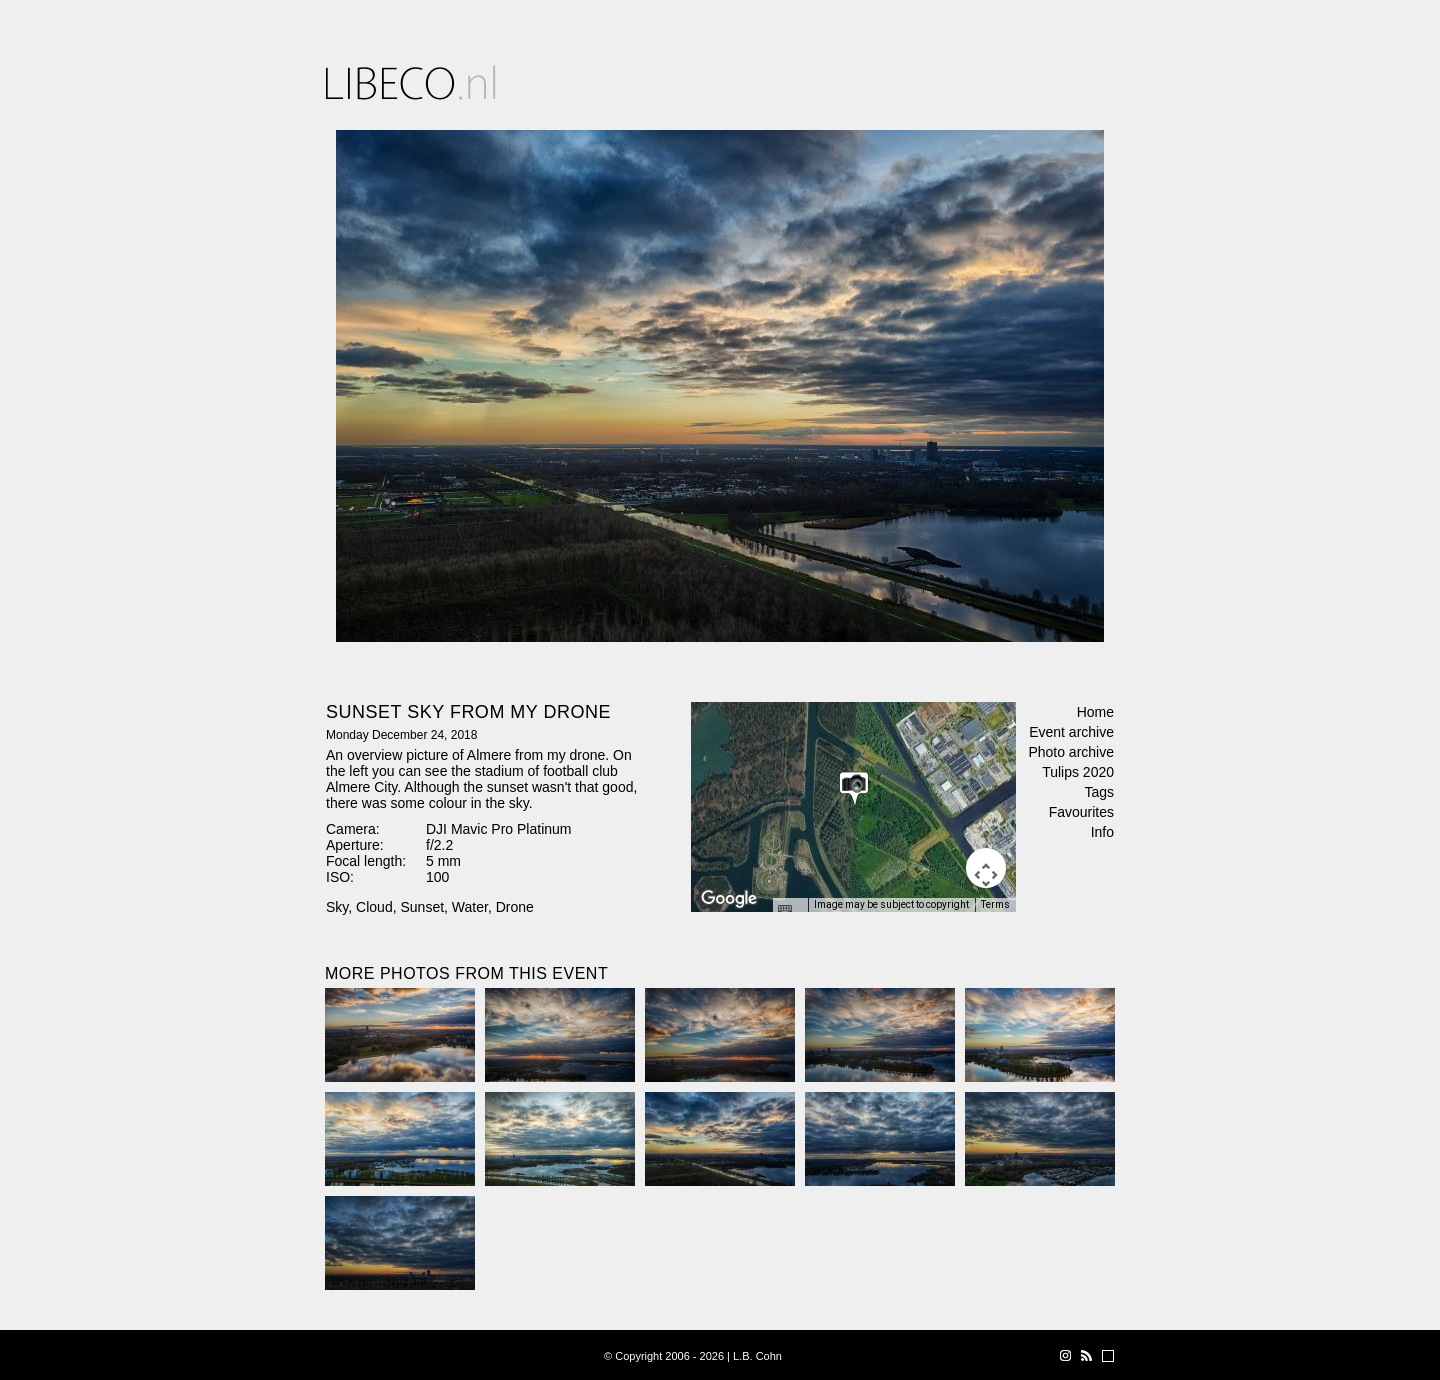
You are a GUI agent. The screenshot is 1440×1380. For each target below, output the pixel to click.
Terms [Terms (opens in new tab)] (995, 904)
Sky (337, 907)
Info (1102, 832)
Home (1095, 712)
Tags (1099, 792)
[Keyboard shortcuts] (790, 911)
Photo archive (1071, 752)
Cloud (374, 907)
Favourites (1081, 812)
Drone (515, 907)
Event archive (1071, 732)
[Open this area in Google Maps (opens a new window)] (729, 899)
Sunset (422, 907)
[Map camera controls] (986, 868)
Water (470, 907)
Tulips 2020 (1078, 772)
